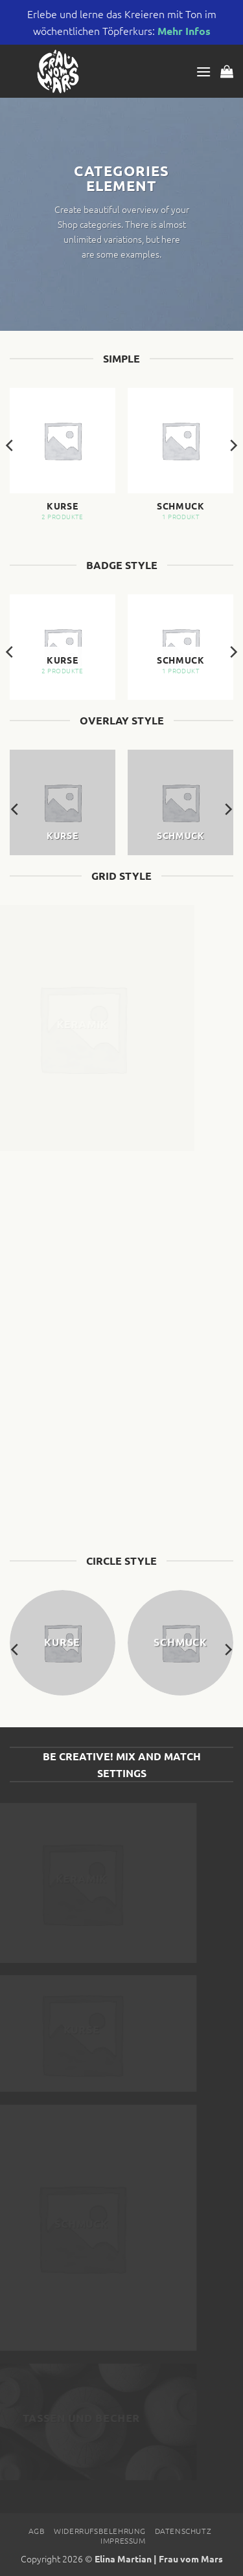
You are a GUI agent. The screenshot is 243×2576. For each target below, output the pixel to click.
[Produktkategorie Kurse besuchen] (62, 460)
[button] (203, 71)
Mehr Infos (184, 31)
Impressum (123, 2540)
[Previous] (10, 470)
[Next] (232, 470)
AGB (37, 2531)
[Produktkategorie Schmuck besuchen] (180, 460)
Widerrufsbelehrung (100, 2531)
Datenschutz (183, 2531)
